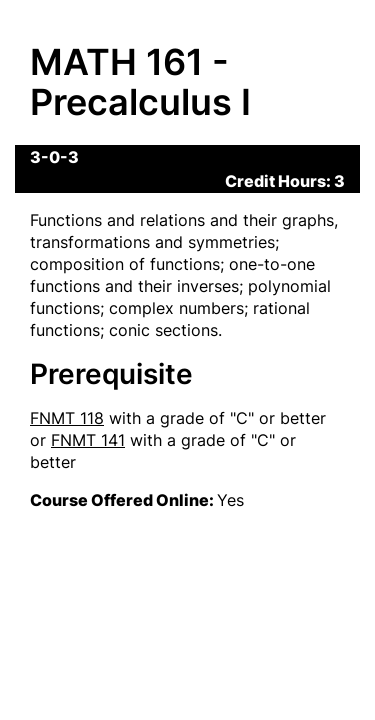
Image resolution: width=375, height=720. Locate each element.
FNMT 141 (88, 440)
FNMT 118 (67, 418)
